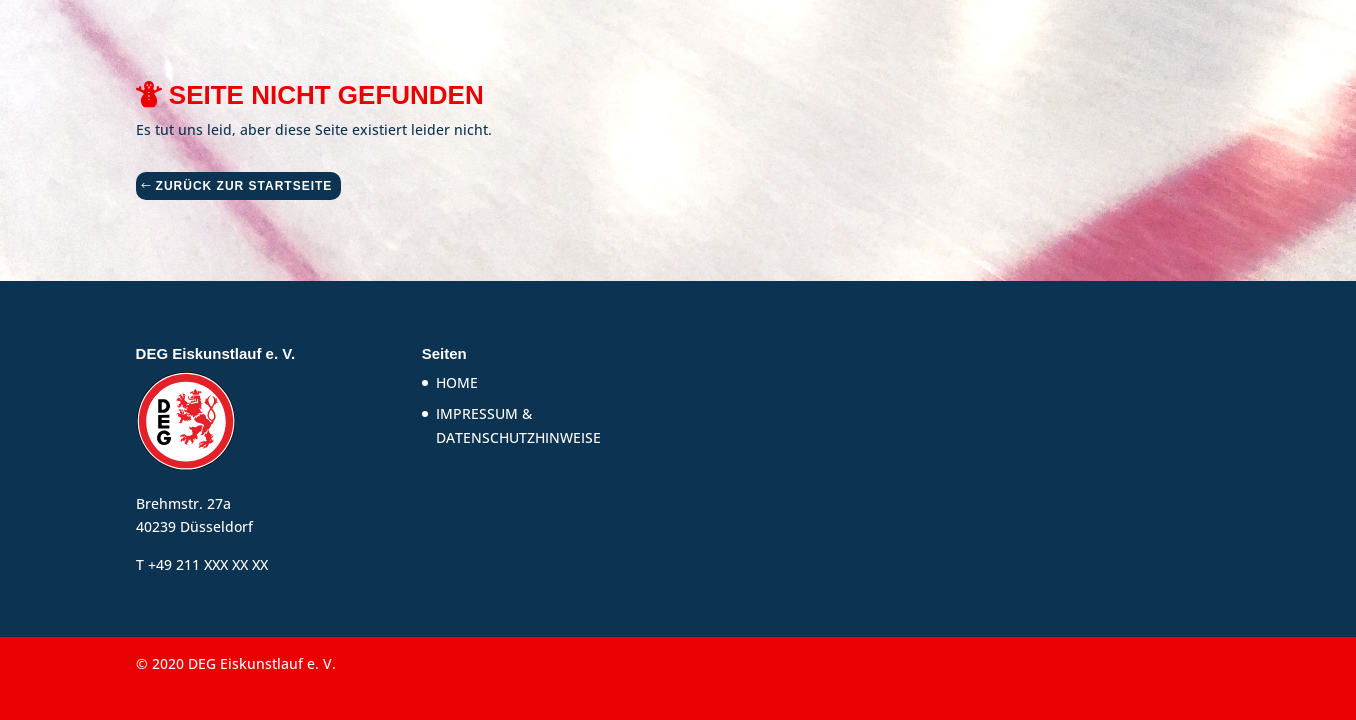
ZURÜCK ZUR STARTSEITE (244, 186)
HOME (457, 382)
